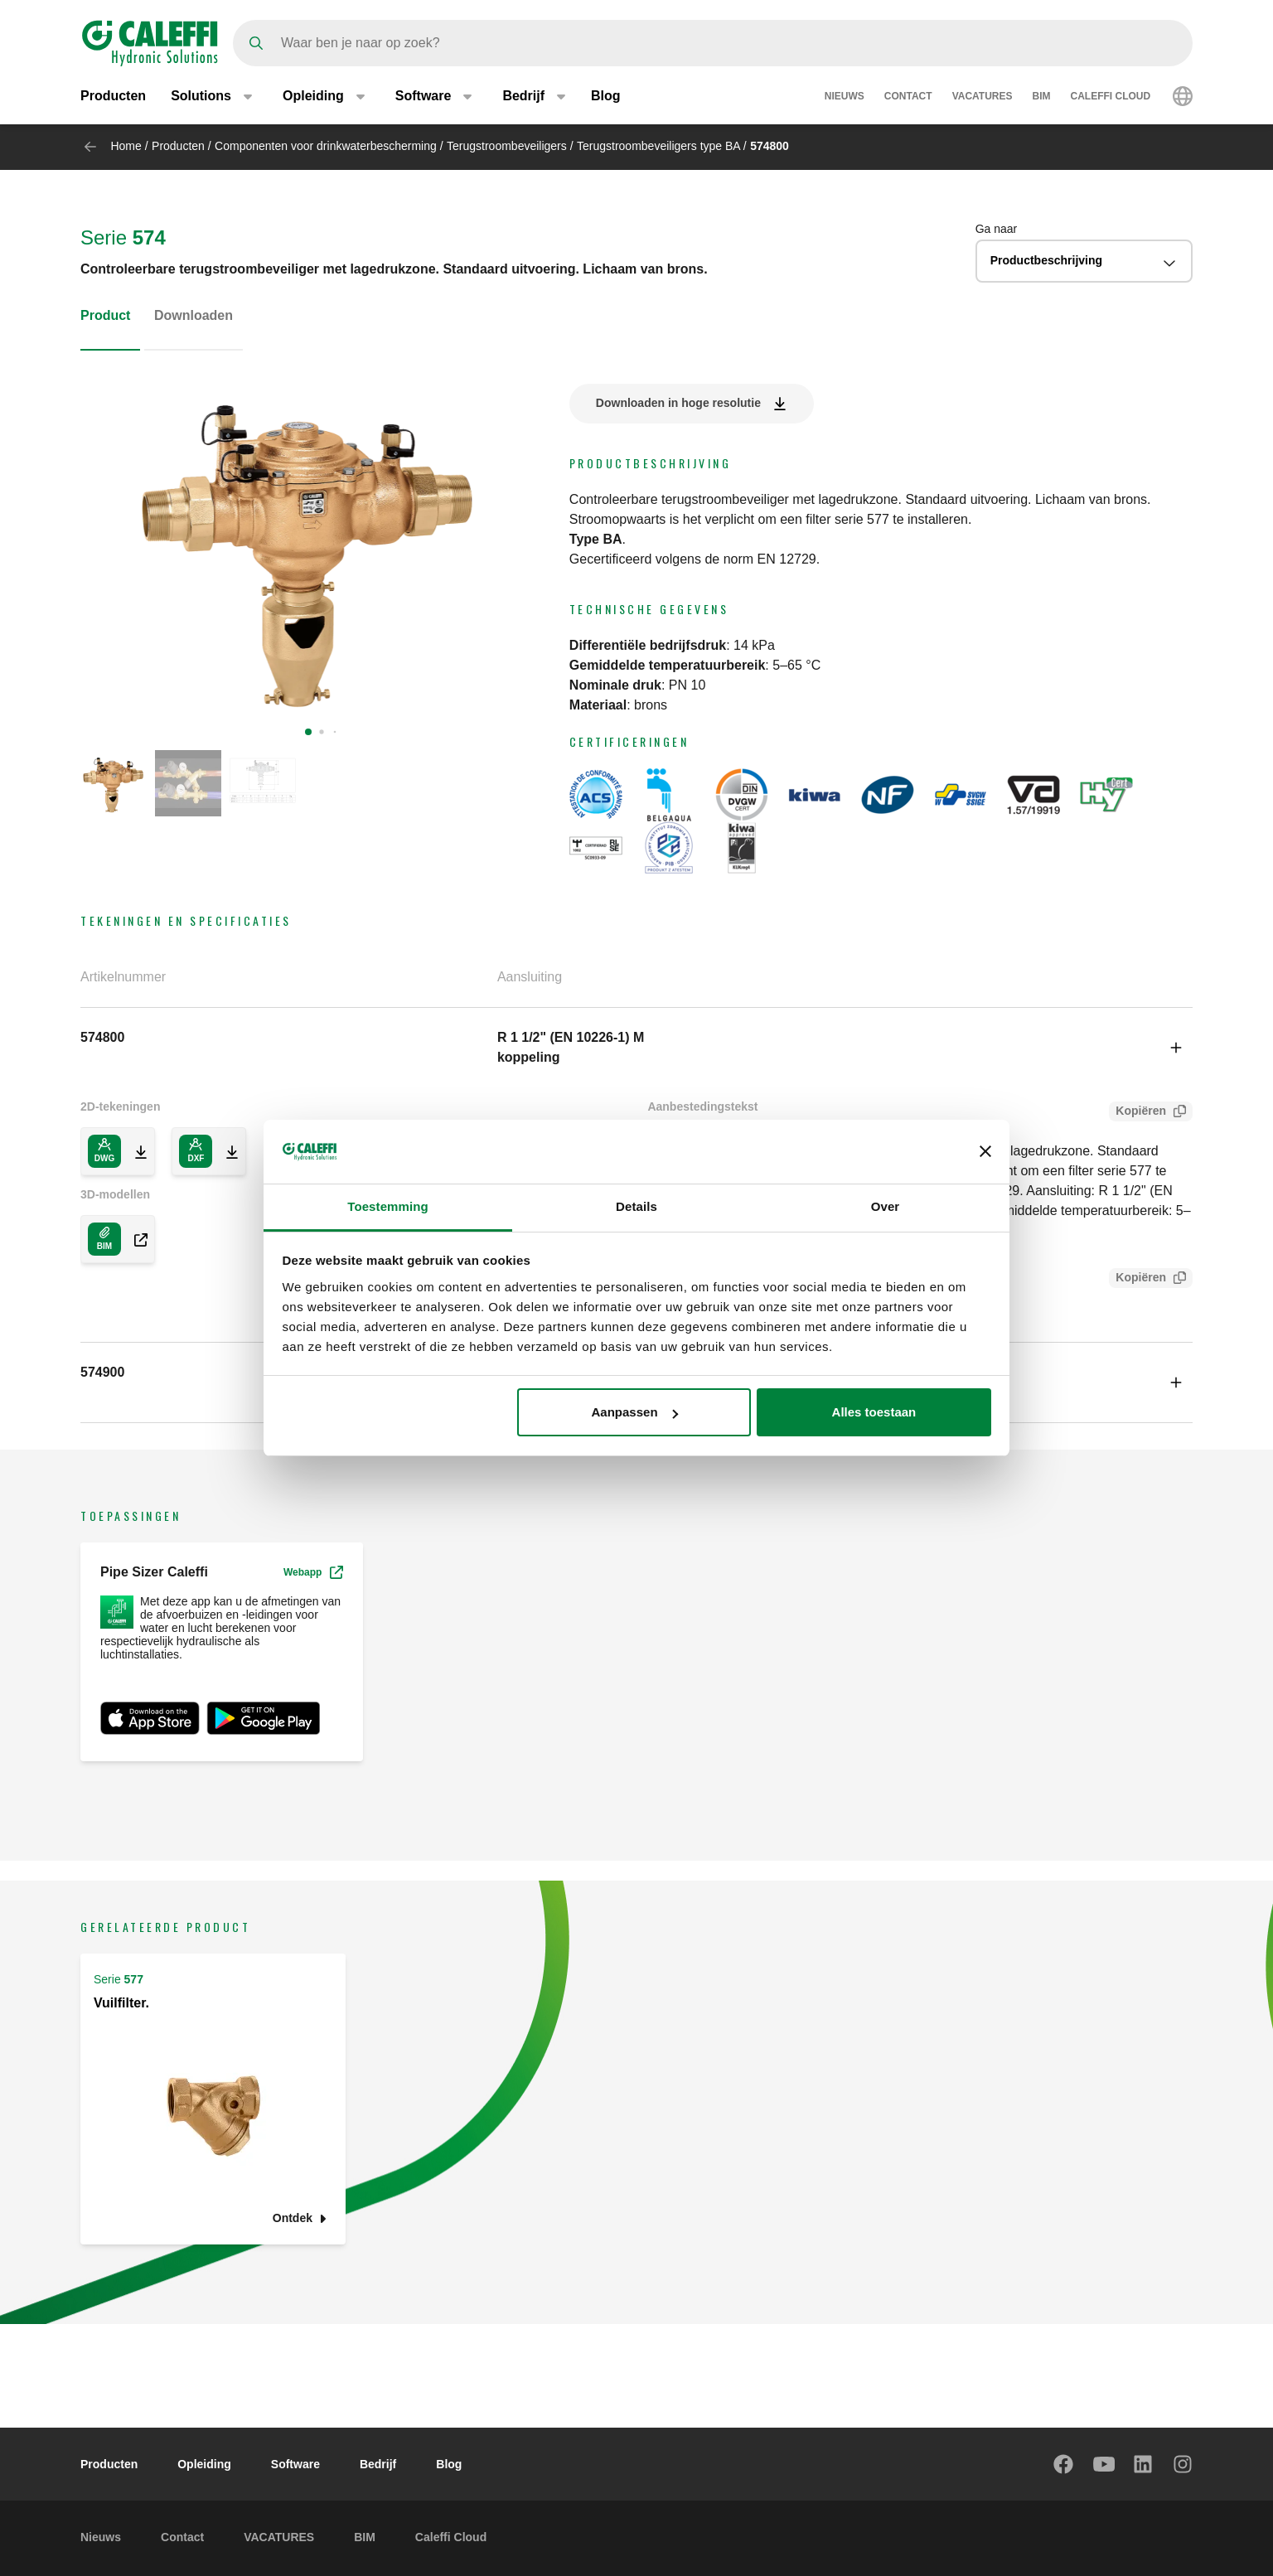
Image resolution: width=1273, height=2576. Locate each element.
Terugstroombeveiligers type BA (660, 146)
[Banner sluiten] (985, 1151)
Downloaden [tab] (193, 315)
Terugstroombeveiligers (507, 146)
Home (125, 146)
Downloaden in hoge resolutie (678, 402)
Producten (113, 97)
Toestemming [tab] (387, 1206)
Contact (908, 98)
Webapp (313, 1572)
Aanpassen (635, 1412)
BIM (1042, 98)
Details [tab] (636, 1206)
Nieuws (844, 98)
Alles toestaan (874, 1412)
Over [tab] (885, 1206)
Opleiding (204, 2464)
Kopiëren (1137, 1112)
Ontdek (292, 2218)
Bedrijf (378, 2464)
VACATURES (982, 98)
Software (295, 2464)
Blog (606, 97)
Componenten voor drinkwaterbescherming (326, 146)
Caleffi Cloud (1111, 98)
